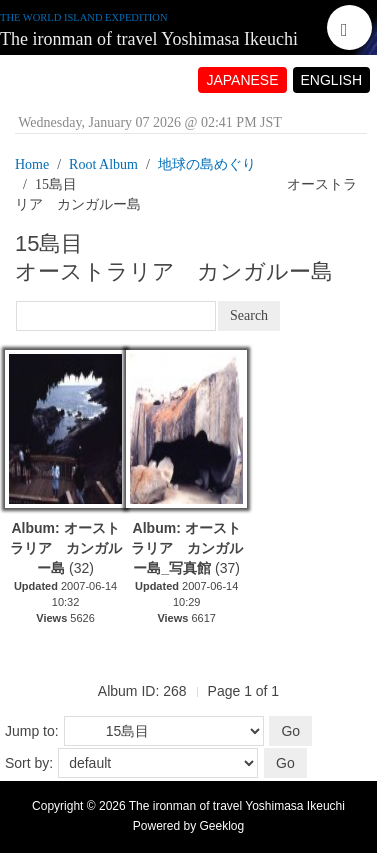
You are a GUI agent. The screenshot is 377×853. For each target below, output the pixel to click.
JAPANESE (242, 80)
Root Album (103, 164)
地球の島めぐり (207, 164)
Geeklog (222, 826)
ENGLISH (331, 80)
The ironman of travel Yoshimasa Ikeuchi (149, 39)
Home (32, 164)
